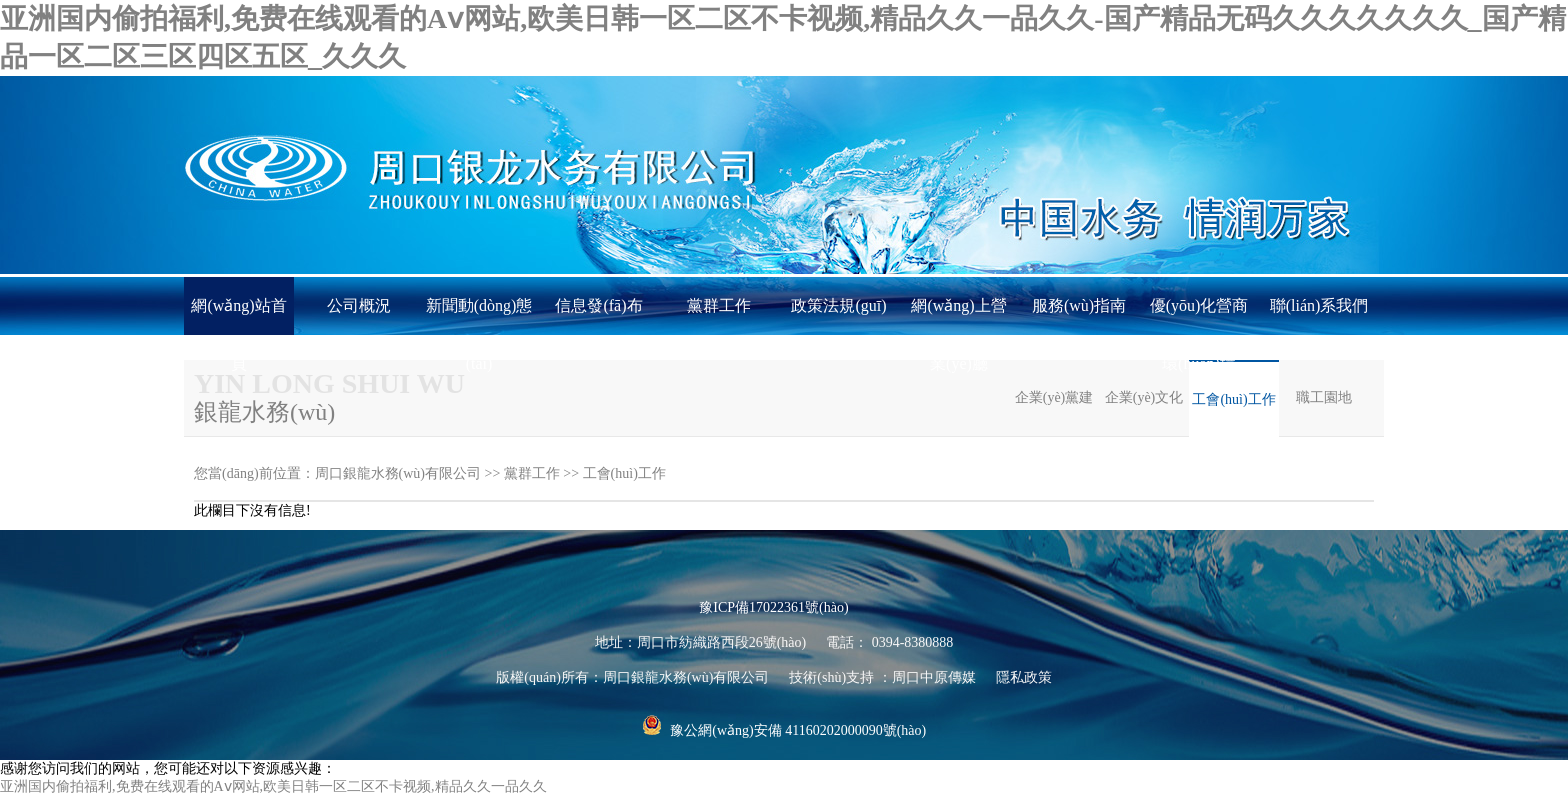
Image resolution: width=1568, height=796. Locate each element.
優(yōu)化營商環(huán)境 (1199, 316)
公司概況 (359, 305)
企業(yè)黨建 (1054, 397)
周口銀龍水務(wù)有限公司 (398, 473)
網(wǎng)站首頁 (238, 316)
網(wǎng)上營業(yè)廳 (958, 316)
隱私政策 (1024, 677)
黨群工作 (719, 305)
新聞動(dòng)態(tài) (479, 316)
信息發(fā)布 (598, 305)
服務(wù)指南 (1079, 305)
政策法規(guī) (838, 305)
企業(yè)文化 (1144, 397)
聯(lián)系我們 (1319, 305)
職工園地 (1324, 397)
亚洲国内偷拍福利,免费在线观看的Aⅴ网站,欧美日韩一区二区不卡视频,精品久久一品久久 (273, 786)
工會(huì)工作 (1233, 399)
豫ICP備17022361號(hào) (773, 607)
